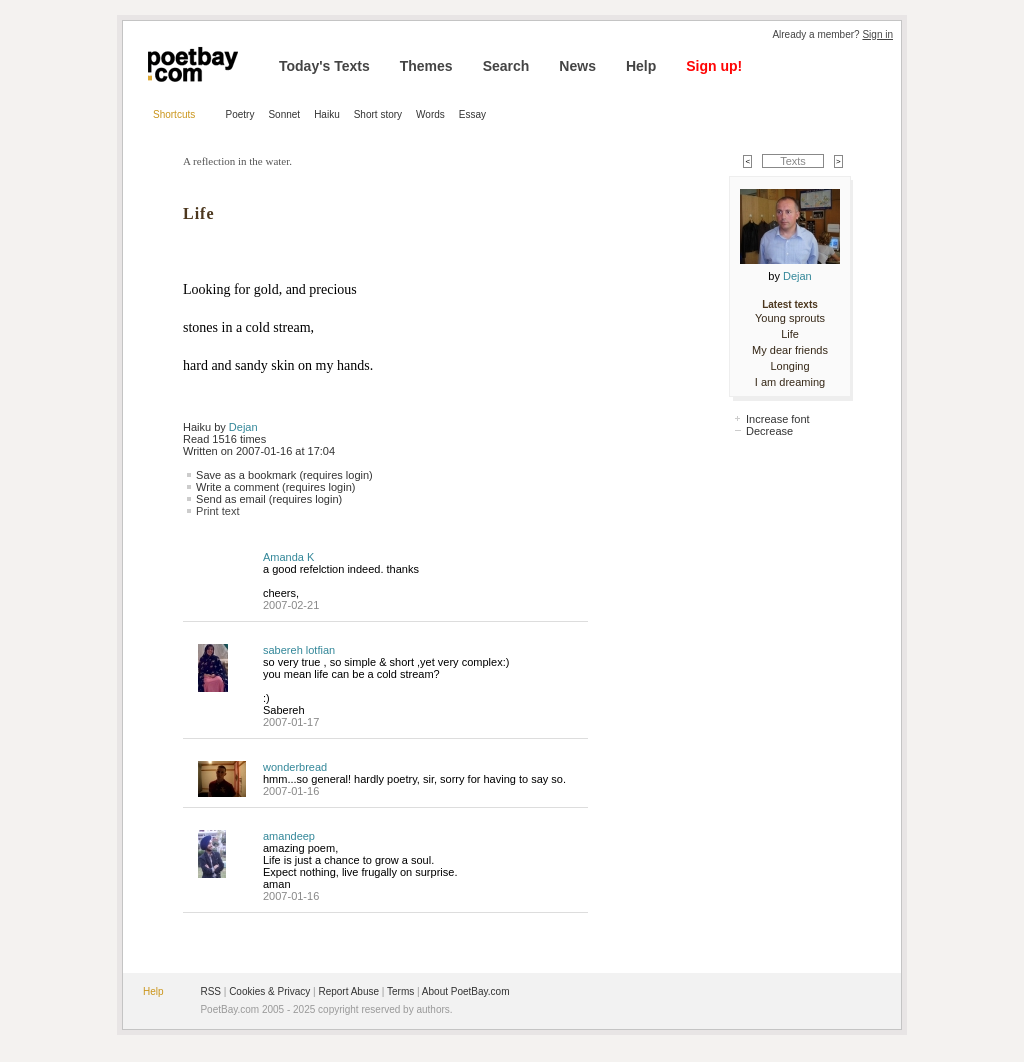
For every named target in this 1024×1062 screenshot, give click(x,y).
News (577, 66)
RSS (210, 991)
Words (430, 114)
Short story (378, 114)
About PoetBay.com (466, 991)
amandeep (289, 836)
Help (641, 66)
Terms (400, 991)
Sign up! (714, 66)
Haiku (327, 114)
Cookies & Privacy (269, 991)
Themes (426, 66)
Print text (217, 511)
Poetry (240, 114)
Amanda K (288, 557)
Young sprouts (790, 318)
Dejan (243, 427)
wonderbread (295, 767)
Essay (472, 114)
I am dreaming (790, 382)
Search (506, 66)
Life (790, 334)
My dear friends (790, 350)
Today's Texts (324, 66)
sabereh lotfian (299, 650)
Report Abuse (348, 991)
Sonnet (284, 114)
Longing (789, 366)
